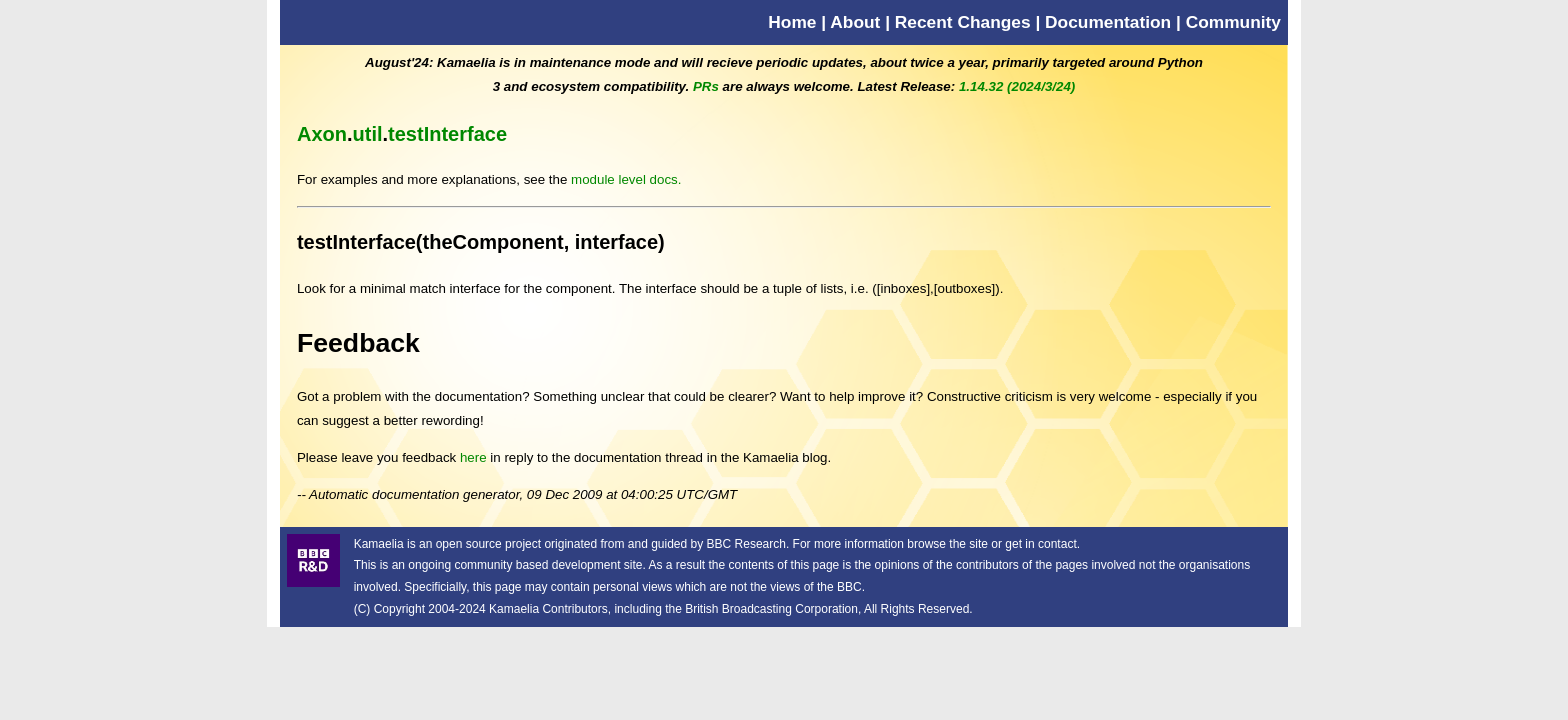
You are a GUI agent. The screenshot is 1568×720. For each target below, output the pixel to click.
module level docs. (626, 179)
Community (1233, 22)
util (368, 134)
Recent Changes (963, 22)
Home (792, 22)
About (855, 22)
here (473, 457)
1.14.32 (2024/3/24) (1017, 86)
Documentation (1108, 22)
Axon (322, 134)
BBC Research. (748, 544)
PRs (706, 86)
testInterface (447, 134)
